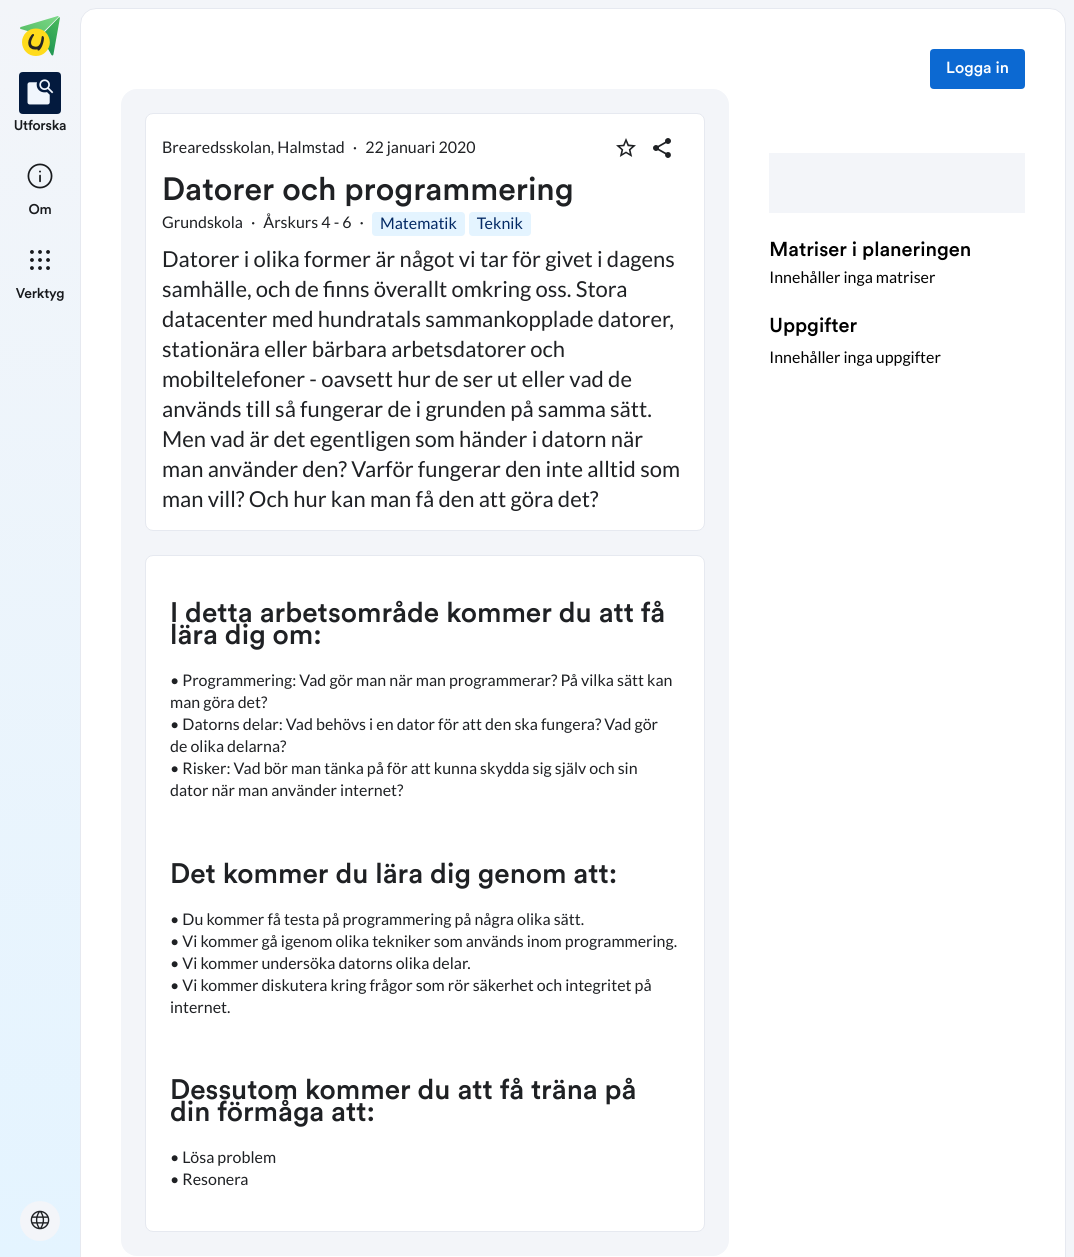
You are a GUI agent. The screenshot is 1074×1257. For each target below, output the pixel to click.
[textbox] (425, 893)
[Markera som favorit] (626, 148)
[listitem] (40, 104)
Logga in (977, 69)
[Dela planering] (662, 148)
